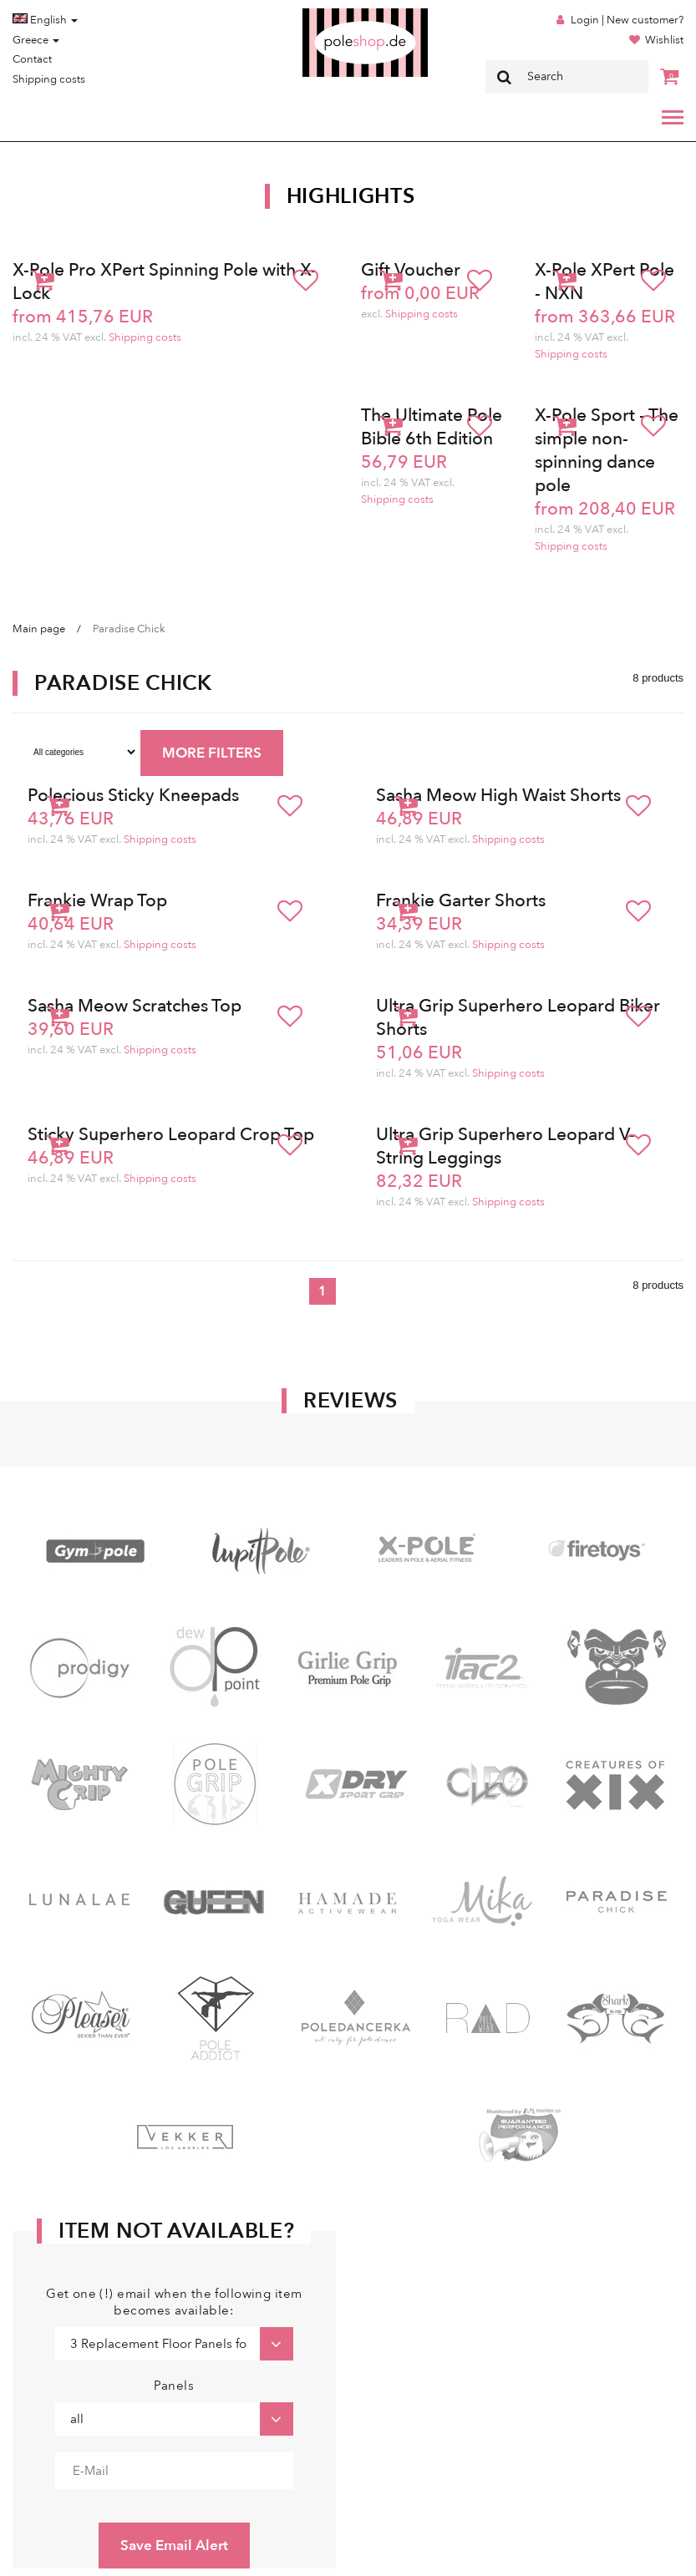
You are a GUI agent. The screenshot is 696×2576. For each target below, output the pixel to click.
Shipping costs (49, 79)
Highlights (351, 196)
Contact (32, 59)
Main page (39, 628)
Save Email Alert (174, 2545)
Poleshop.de (325, 13)
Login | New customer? (627, 20)
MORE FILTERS (212, 753)
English (45, 20)
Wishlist (664, 40)
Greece (36, 40)
